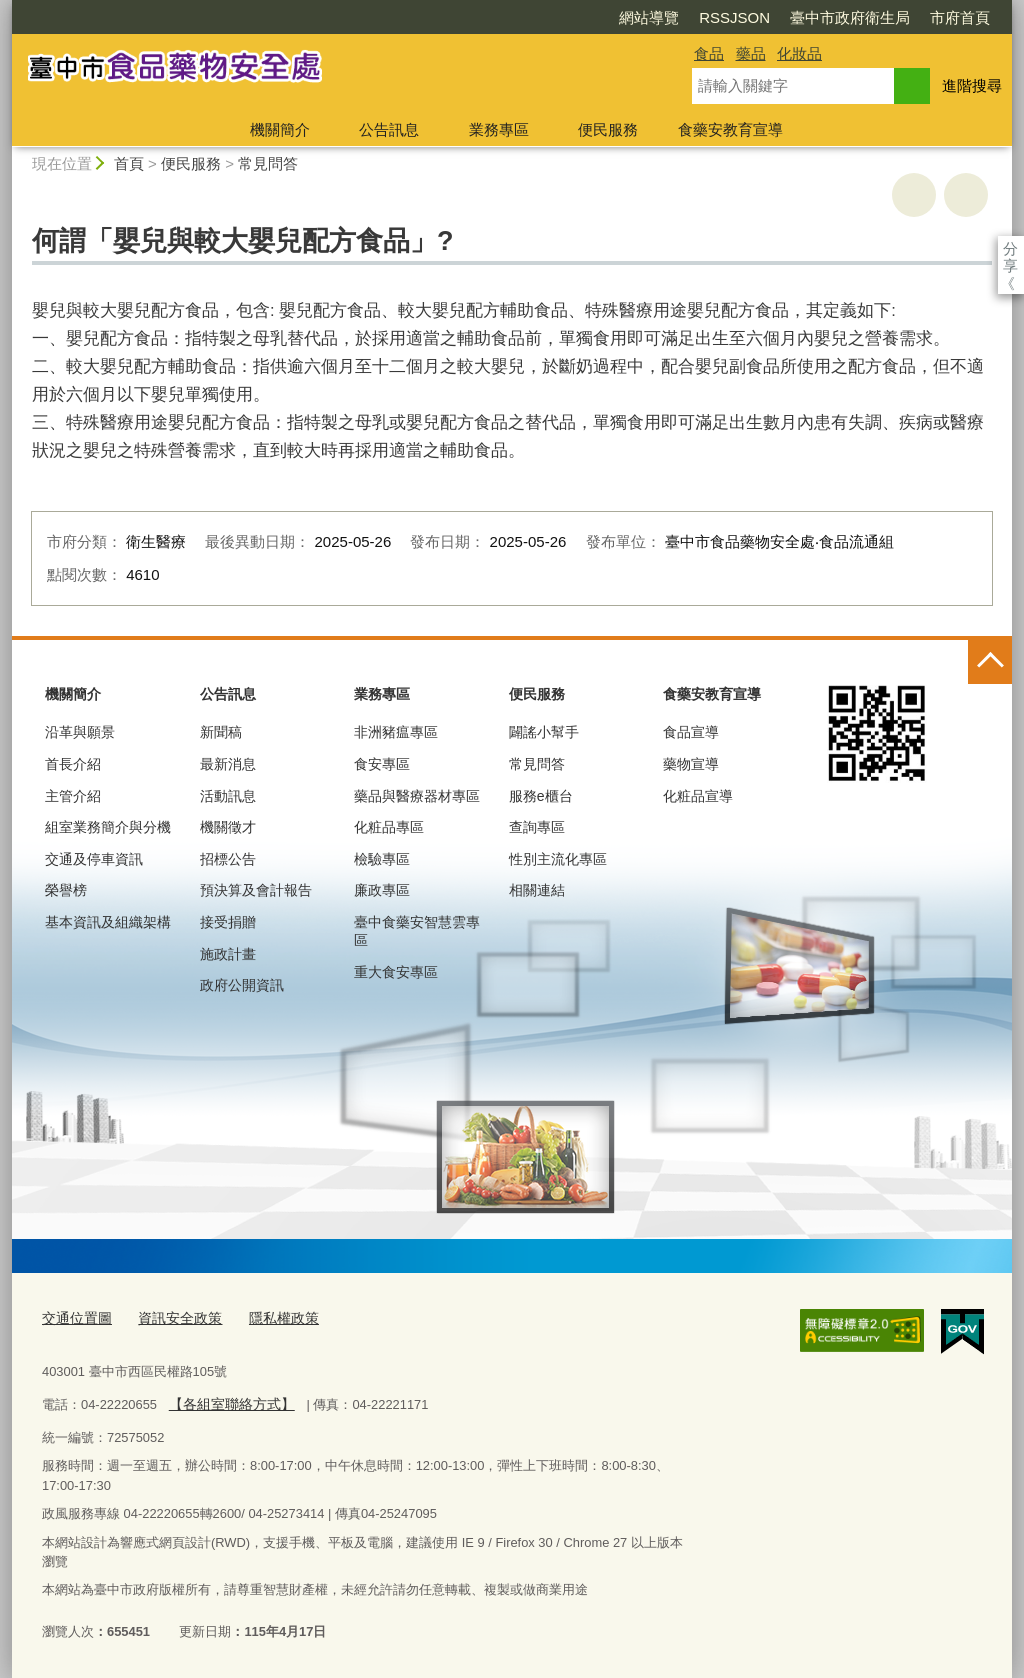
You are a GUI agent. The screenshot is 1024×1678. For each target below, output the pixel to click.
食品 (709, 53)
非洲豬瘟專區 (396, 732)
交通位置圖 (74, 1318)
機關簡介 (280, 129)
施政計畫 (228, 954)
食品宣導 (691, 732)
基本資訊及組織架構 (108, 922)
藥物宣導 (691, 764)
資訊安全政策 (172, 1318)
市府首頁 (845, 17)
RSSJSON (619, 17)
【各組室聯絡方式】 (226, 1402)
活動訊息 (228, 796)
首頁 (129, 163)
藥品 (751, 53)
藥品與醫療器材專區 (417, 796)
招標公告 (228, 859)
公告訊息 (389, 129)
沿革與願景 (80, 732)
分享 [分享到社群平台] (1010, 248)
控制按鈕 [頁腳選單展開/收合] (990, 662)
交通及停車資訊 (94, 859)
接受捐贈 (228, 922)
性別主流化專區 (558, 859)
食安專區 (382, 764)
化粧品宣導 (698, 796)
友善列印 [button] (914, 195)
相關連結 (537, 890)
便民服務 (608, 129)
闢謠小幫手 (544, 732)
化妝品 (799, 53)
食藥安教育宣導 (730, 129)
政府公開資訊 (242, 985)
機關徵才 (228, 827)
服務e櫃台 (541, 796)
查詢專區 (537, 827)
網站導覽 (534, 17)
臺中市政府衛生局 (735, 17)
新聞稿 (221, 732)
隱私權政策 (270, 1318)
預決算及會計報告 (256, 890)
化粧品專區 (389, 827)
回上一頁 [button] (966, 195)
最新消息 (228, 764)
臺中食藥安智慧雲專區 (417, 931)
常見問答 (268, 163)
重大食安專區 (396, 972)
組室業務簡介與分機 (108, 827)
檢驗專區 (382, 859)
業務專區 (499, 129)
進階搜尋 (972, 85)
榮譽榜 (66, 890)
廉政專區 (382, 890)
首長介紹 (73, 764)
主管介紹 (73, 796)
